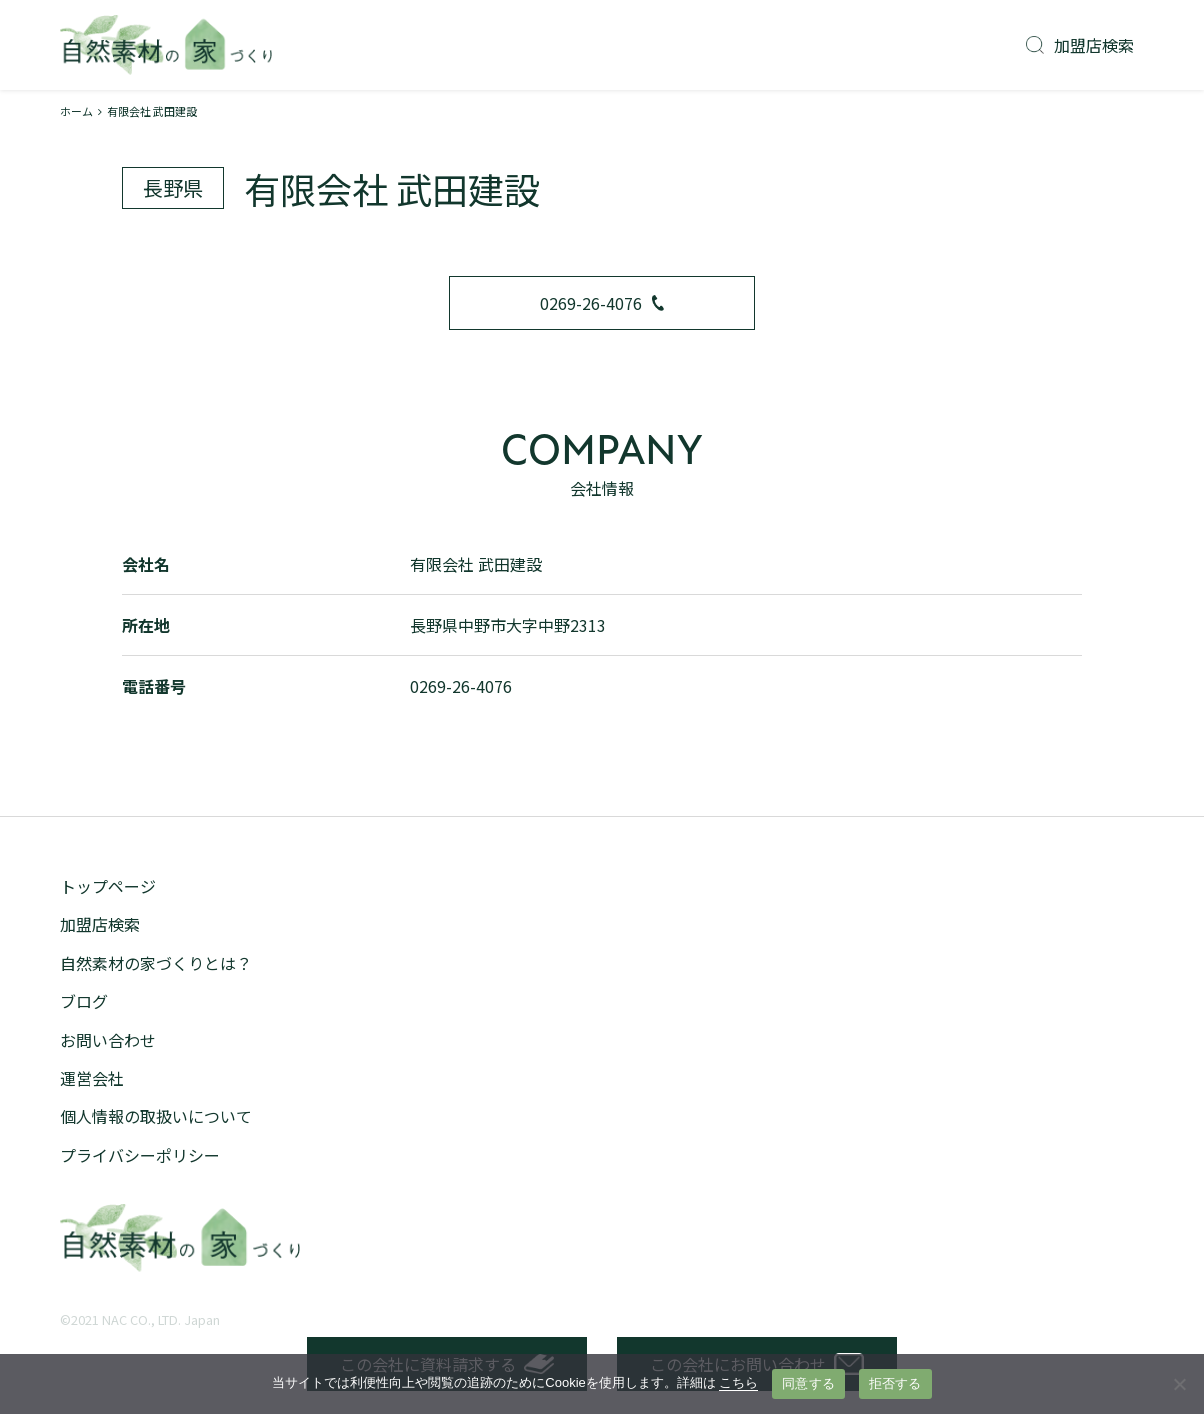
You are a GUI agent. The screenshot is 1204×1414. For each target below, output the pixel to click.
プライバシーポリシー (140, 1155)
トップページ (108, 886)
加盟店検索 (1080, 45)
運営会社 (92, 1078)
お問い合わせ (108, 1040)
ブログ (84, 1001)
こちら (738, 1382)
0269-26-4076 (602, 303)
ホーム (76, 111)
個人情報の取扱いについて (156, 1116)
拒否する (895, 1383)
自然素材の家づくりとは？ (156, 963)
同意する (808, 1383)
